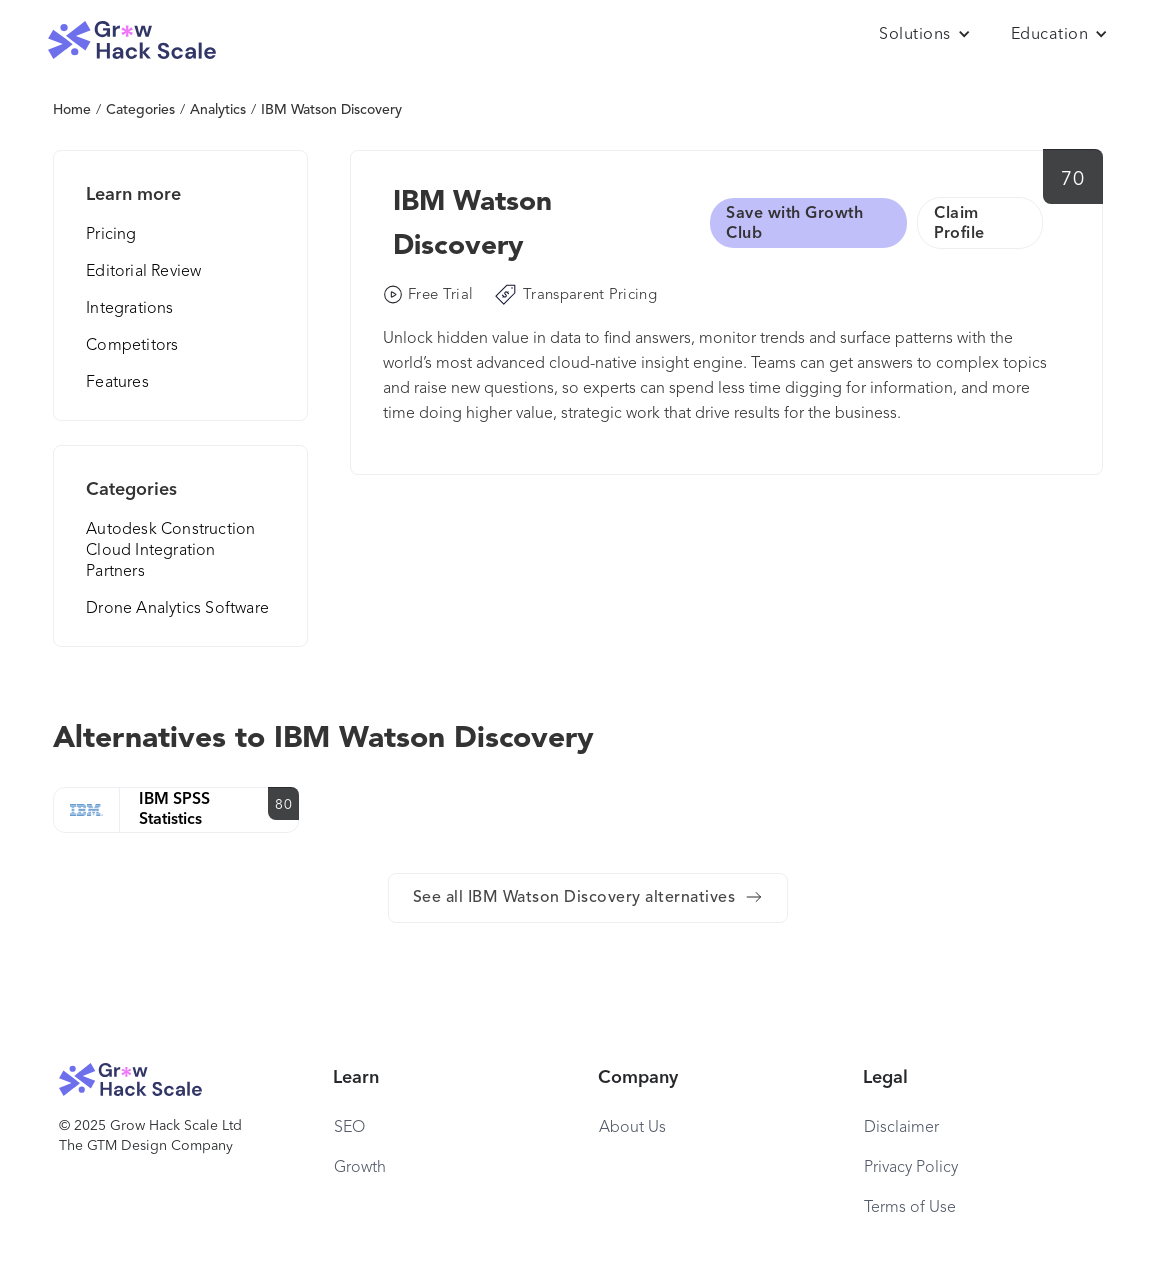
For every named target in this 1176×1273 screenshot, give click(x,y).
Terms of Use (910, 1208)
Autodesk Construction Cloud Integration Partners (170, 551)
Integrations (129, 309)
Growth (360, 1168)
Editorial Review (143, 272)
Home (72, 110)
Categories (140, 110)
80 (283, 805)
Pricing (111, 235)
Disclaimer (901, 1128)
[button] (925, 35)
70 (1072, 180)
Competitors (132, 346)
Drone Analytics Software (177, 609)
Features (117, 383)
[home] (132, 40)
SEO (349, 1128)
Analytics (218, 110)
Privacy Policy (911, 1168)
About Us (632, 1128)
